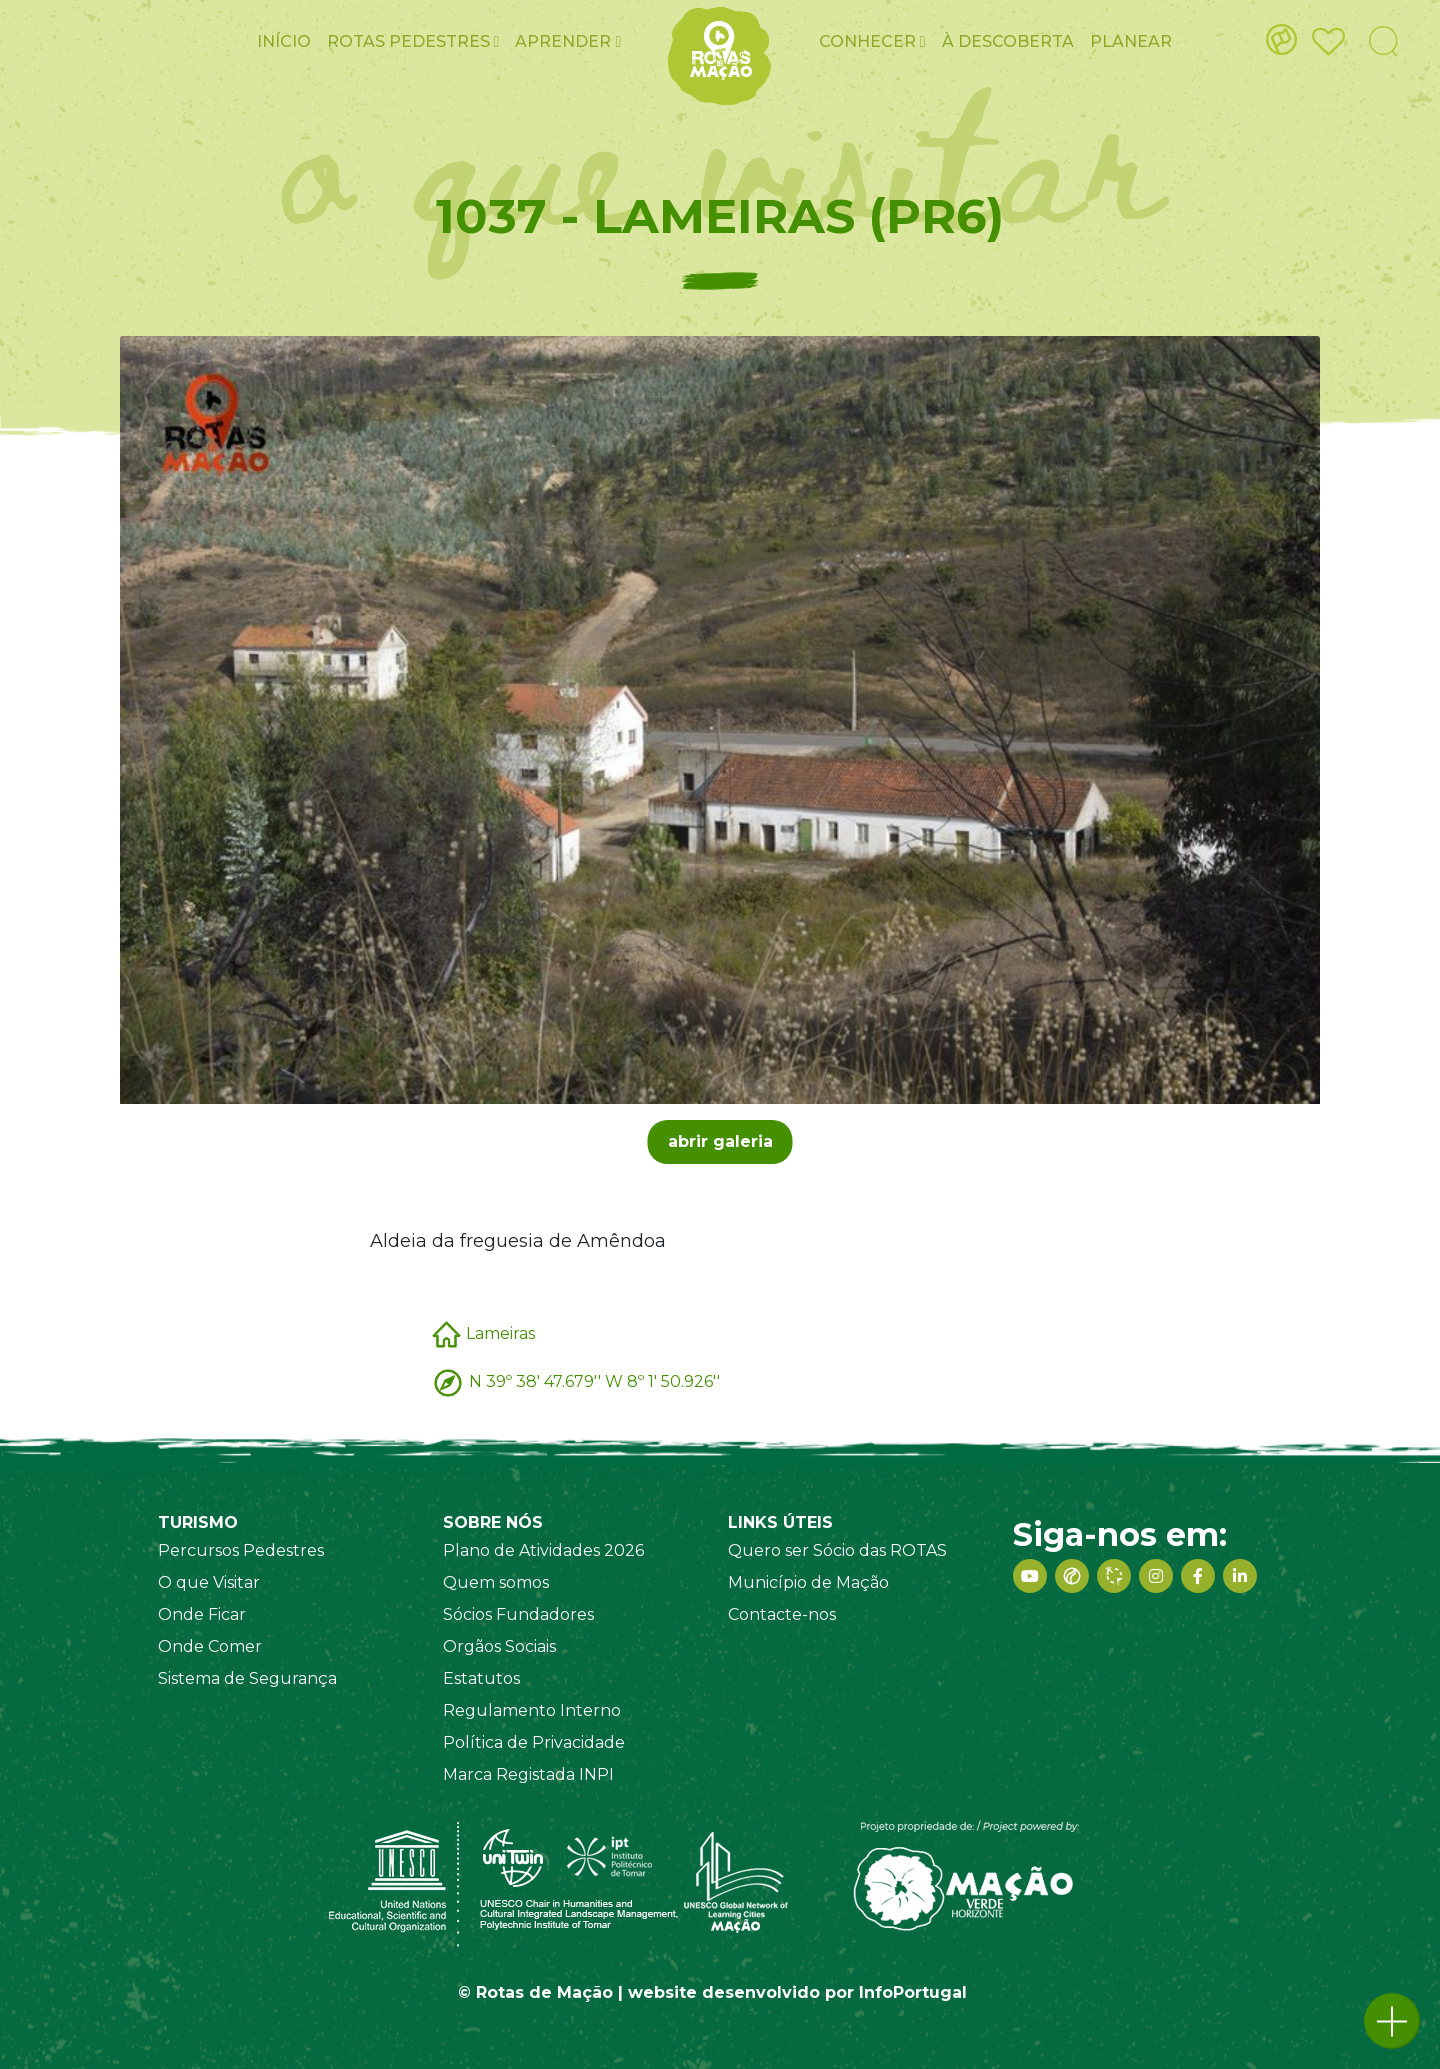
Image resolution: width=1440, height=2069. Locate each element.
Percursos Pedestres (241, 1550)
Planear (1131, 41)
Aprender (568, 41)
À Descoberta (1008, 41)
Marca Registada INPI (528, 1774)
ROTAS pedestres (413, 41)
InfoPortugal (913, 1992)
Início (284, 41)
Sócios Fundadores (518, 1614)
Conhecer (872, 41)
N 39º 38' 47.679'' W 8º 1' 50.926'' (594, 1381)
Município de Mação (808, 1582)
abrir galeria (720, 1141)
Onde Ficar (202, 1614)
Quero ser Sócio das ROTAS (837, 1550)
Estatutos (481, 1678)
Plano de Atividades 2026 (543, 1550)
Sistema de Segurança (247, 1678)
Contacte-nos (782, 1614)
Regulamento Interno (532, 1710)
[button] (1392, 2021)
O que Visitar (209, 1582)
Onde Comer (210, 1646)
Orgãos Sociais (499, 1646)
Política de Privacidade (534, 1742)
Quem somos (496, 1582)
